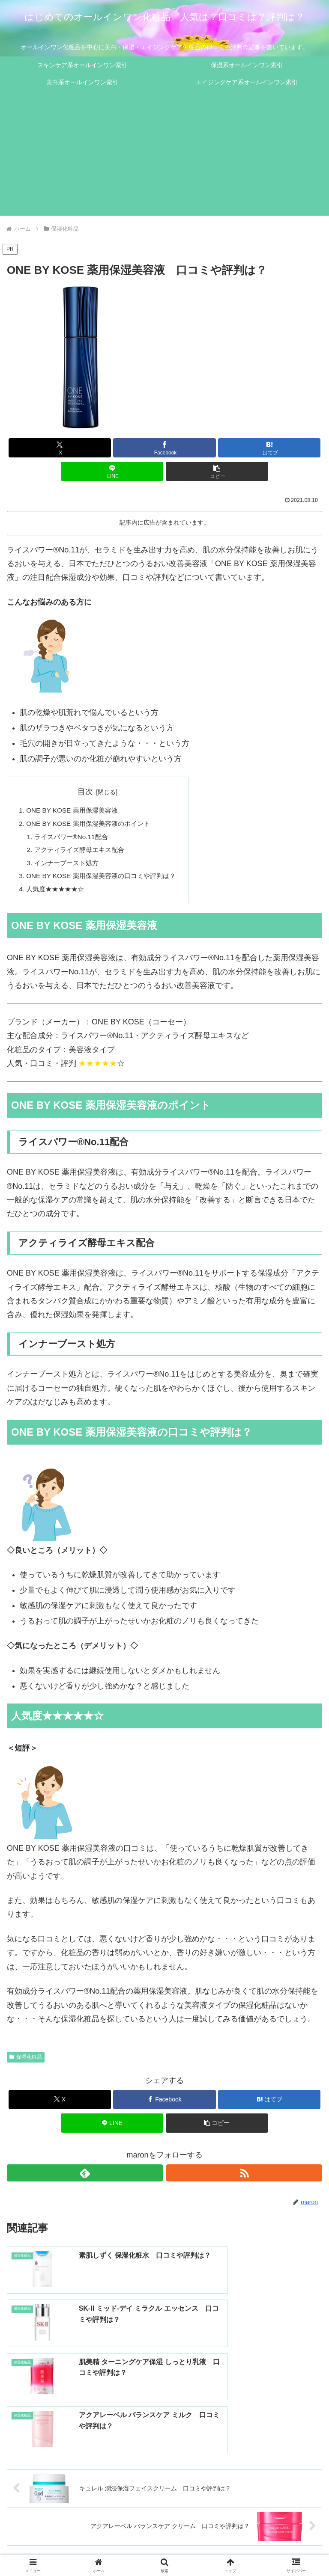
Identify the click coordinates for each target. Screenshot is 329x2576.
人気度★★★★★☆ (57, 894)
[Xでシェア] (60, 447)
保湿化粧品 (25, 2063)
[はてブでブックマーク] (269, 447)
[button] (217, 471)
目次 (90, 791)
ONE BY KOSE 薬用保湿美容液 (75, 811)
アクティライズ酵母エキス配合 (83, 852)
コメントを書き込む (165, 2483)
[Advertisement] (164, 156)
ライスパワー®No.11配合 (74, 839)
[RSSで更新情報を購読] (244, 2178)
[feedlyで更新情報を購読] (85, 2178)
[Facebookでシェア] (164, 447)
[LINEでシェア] (112, 471)
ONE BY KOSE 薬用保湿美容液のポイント (92, 825)
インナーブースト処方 (69, 866)
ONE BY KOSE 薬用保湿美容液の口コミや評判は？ (106, 880)
